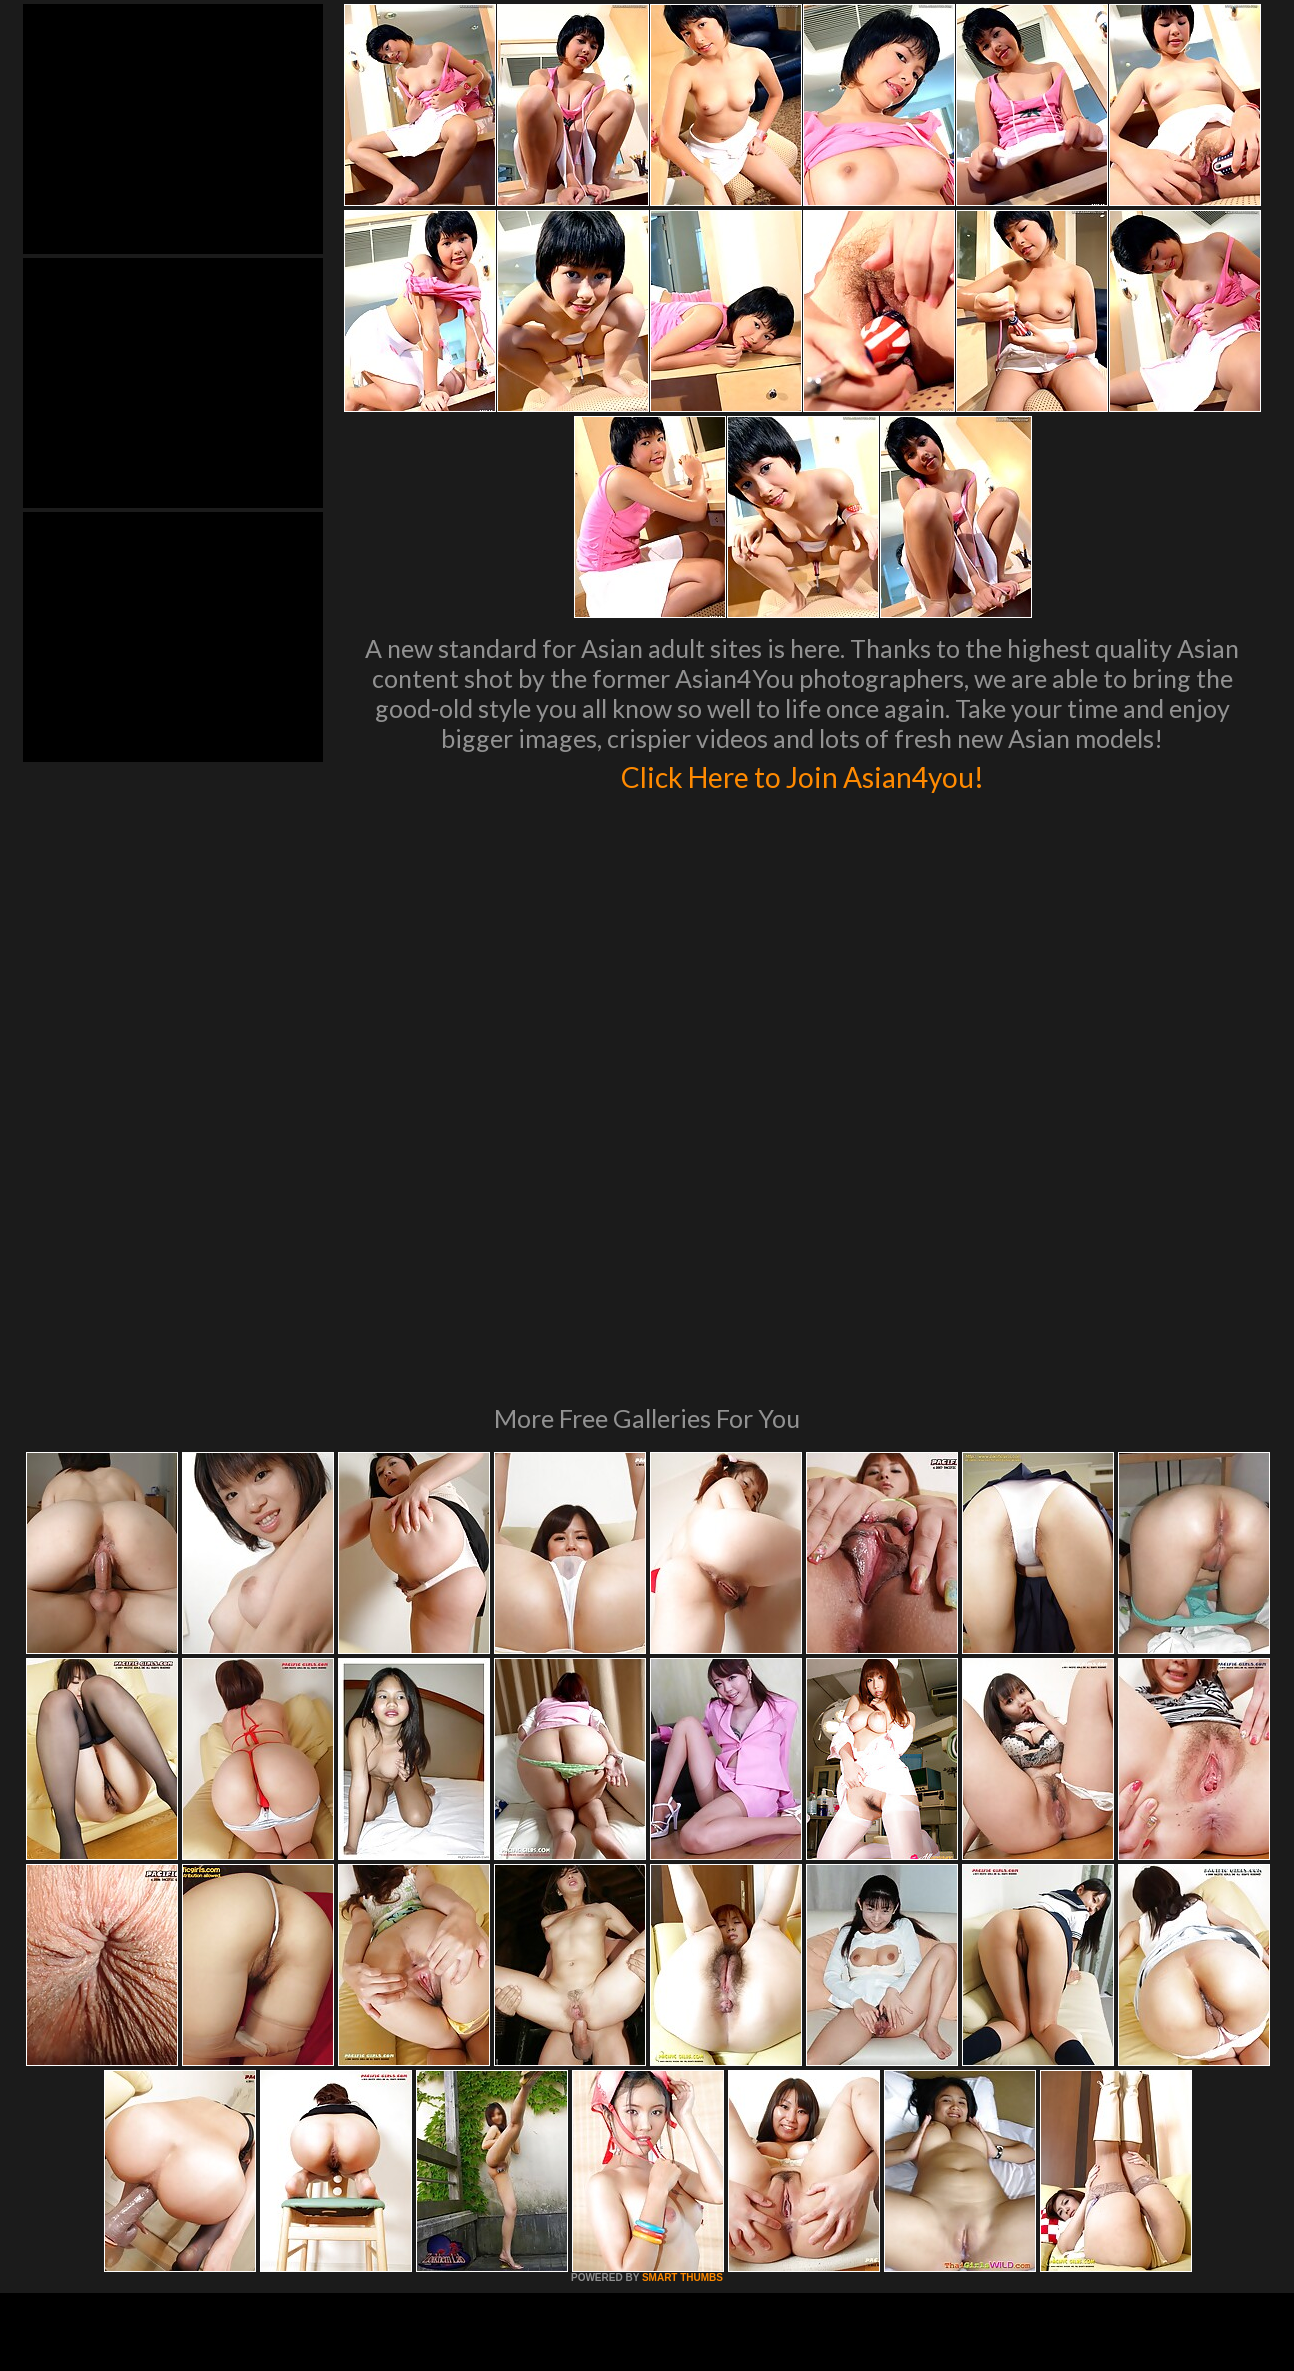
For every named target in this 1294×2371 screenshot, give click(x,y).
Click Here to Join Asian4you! (802, 774)
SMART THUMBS (682, 2004)
